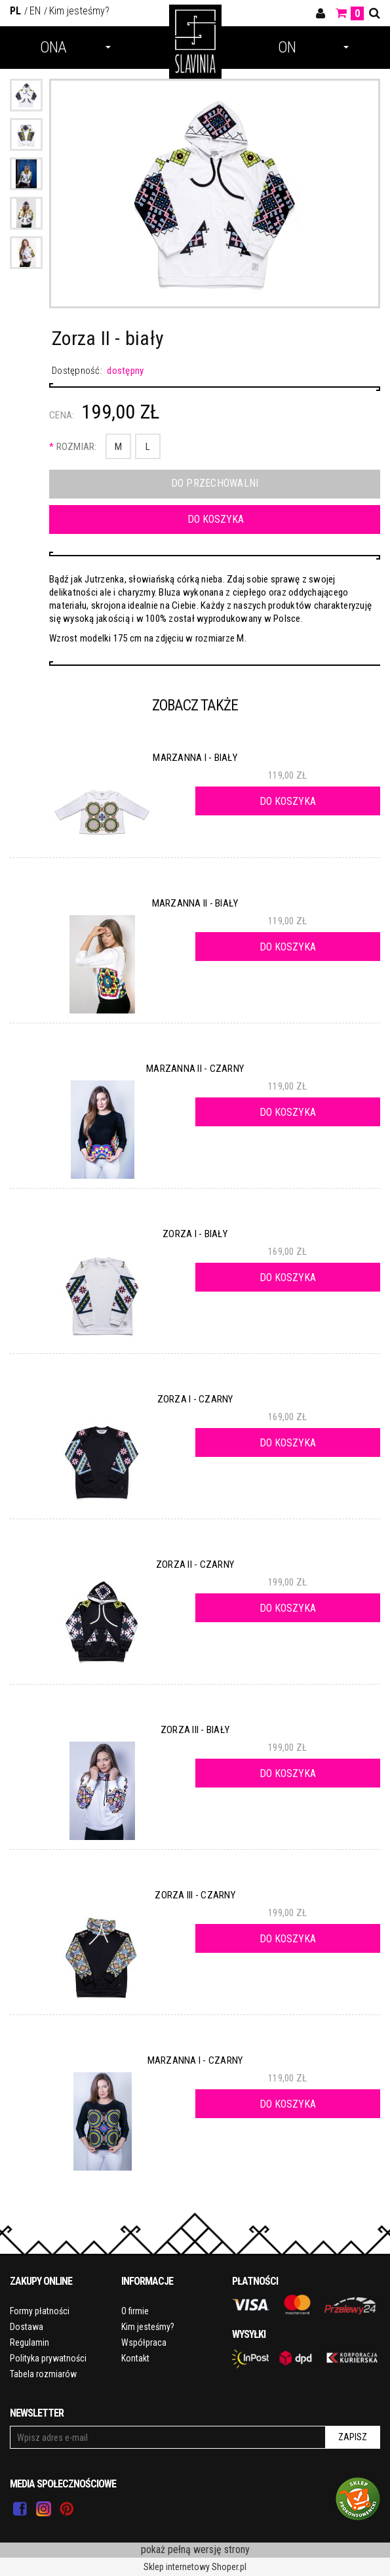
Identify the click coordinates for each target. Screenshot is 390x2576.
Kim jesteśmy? (79, 11)
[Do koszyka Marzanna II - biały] (288, 946)
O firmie (135, 2311)
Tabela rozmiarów (43, 2374)
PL (15, 11)
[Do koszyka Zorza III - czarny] (288, 1938)
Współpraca (143, 2342)
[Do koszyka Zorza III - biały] (288, 1773)
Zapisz (352, 2437)
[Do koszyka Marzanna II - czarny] (288, 1111)
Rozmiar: (73, 447)
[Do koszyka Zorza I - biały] (288, 1277)
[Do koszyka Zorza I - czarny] (288, 1442)
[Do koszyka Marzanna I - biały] (288, 801)
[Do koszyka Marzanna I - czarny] (288, 2103)
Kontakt (135, 2358)
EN (35, 11)
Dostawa (26, 2326)
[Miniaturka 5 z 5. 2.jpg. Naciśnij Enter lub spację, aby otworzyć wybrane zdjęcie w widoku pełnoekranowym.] (26, 252)
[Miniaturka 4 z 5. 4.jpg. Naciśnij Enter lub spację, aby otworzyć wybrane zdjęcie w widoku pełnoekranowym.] (26, 213)
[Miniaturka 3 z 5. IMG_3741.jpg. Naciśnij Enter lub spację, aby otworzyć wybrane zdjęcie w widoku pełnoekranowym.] (26, 173)
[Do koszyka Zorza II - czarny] (288, 1607)
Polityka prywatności (48, 2358)
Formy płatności (39, 2311)
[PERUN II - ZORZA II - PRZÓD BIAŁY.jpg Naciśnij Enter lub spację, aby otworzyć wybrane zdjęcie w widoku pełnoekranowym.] (215, 196)
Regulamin (29, 2342)
